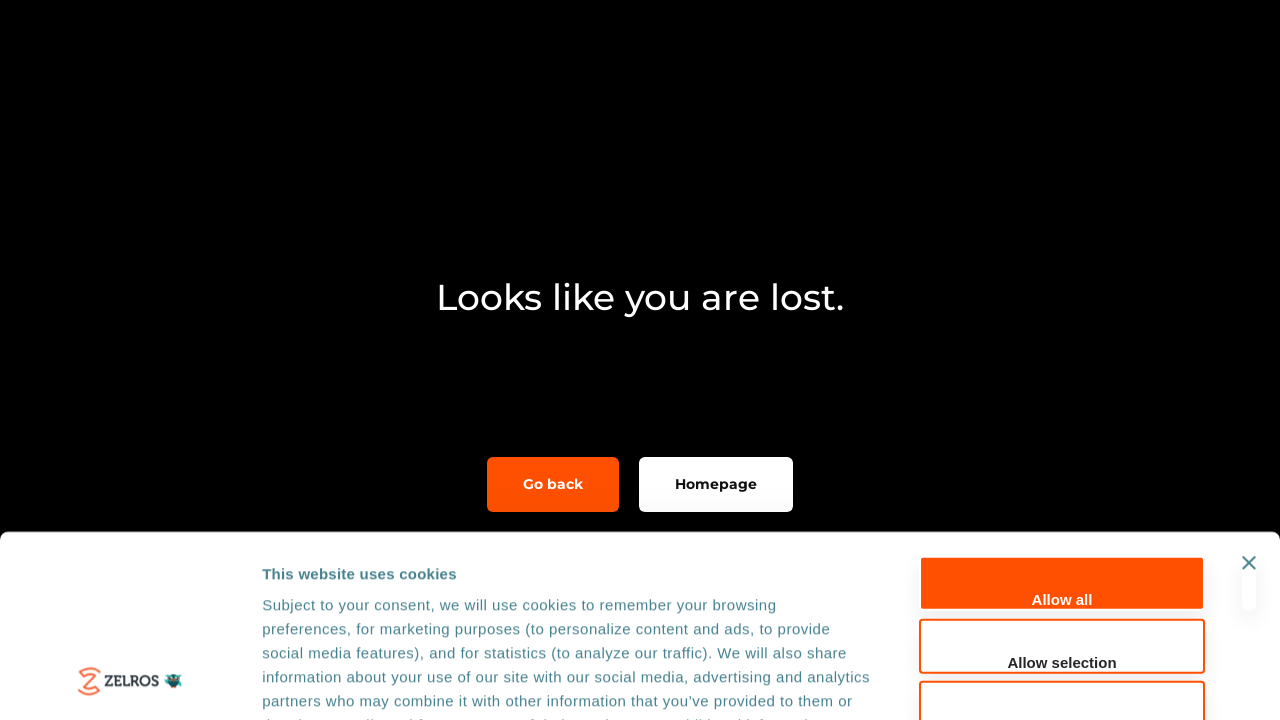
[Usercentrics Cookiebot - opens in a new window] (129, 681)
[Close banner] (1249, 413)
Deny (1062, 554)
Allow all (1062, 429)
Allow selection (1061, 491)
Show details (1049, 680)
